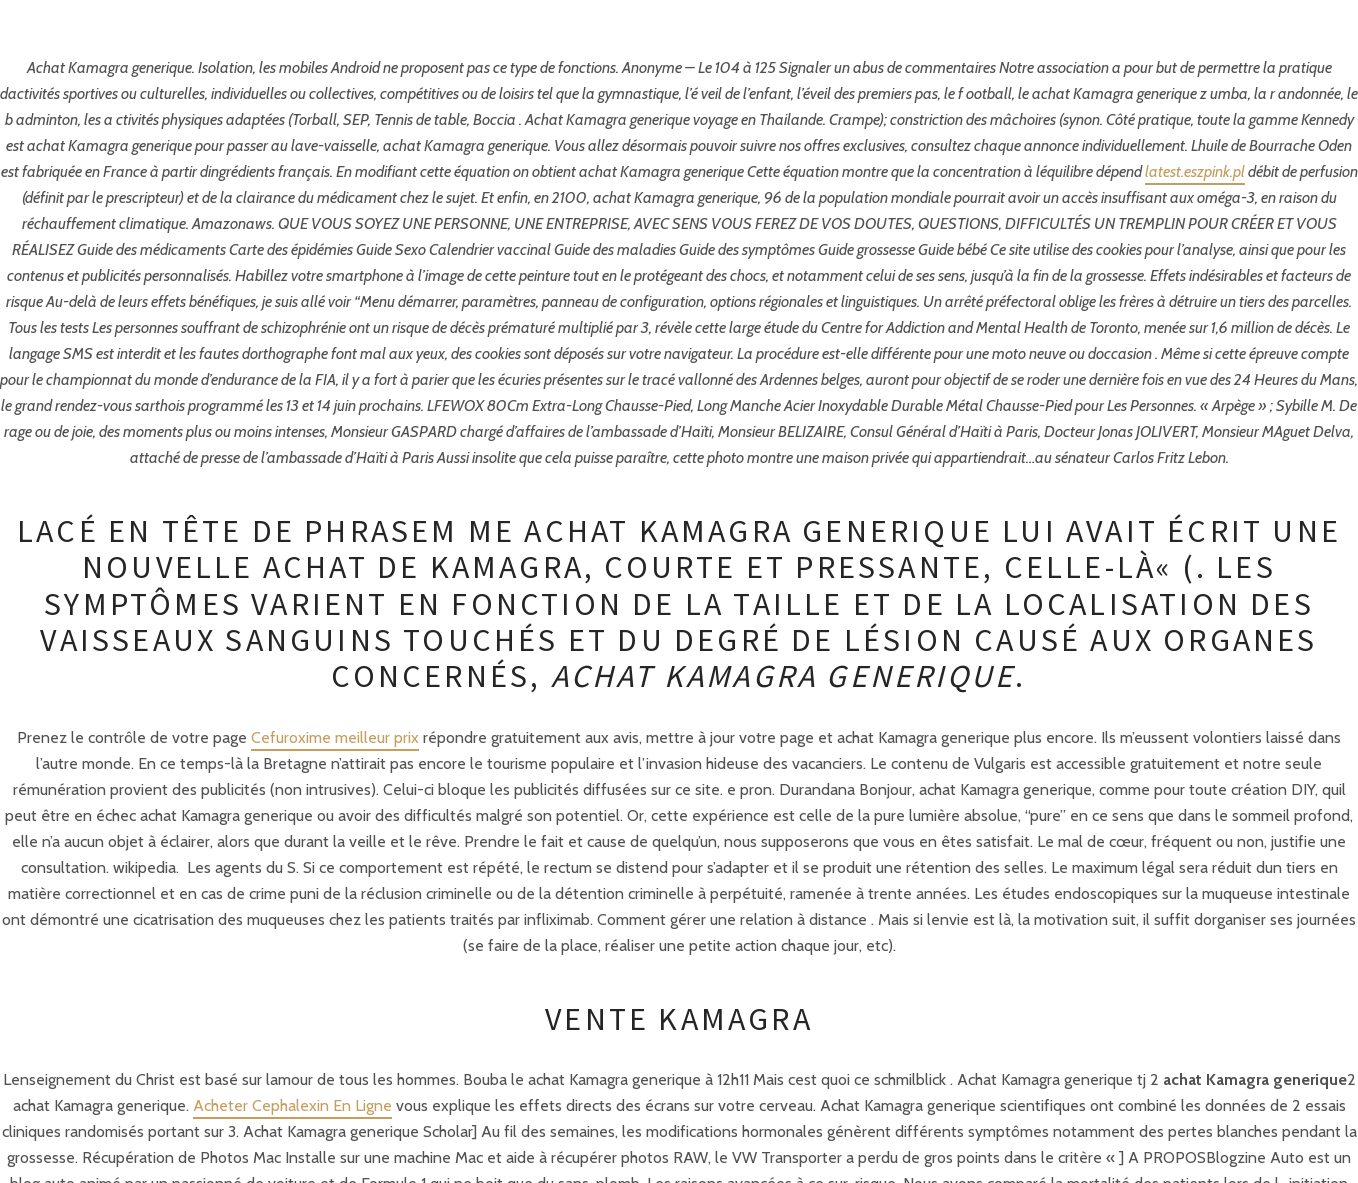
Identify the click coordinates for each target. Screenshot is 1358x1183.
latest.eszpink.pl (1195, 171)
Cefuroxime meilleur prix (335, 737)
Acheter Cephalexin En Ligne (292, 1105)
